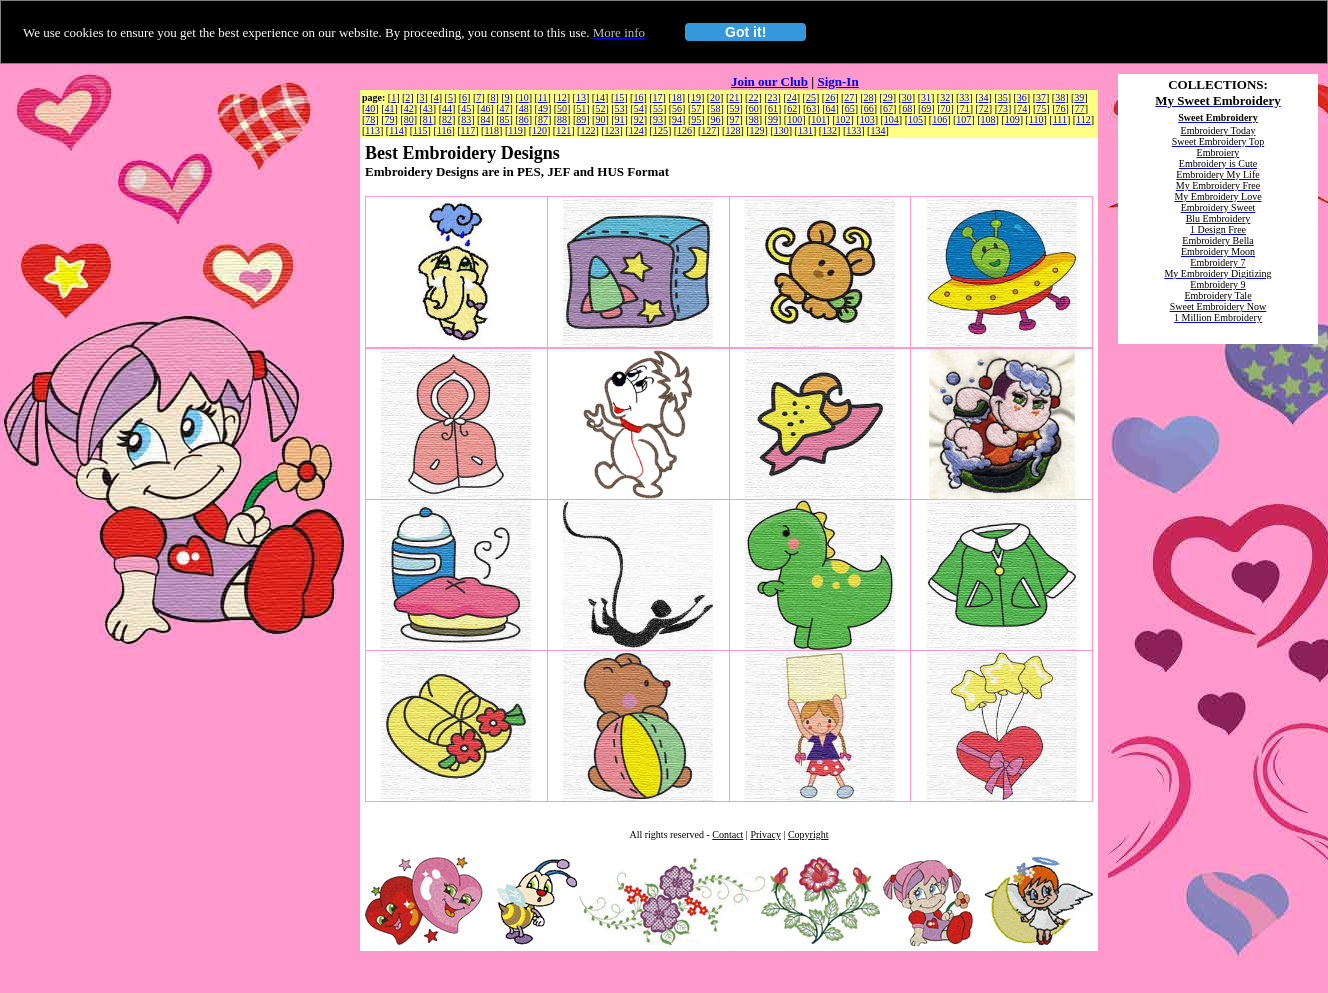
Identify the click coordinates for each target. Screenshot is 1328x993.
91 (620, 119)
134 (877, 130)
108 (988, 119)
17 (658, 97)
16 (638, 97)
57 (696, 108)
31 (926, 97)
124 (636, 130)
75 (1041, 108)
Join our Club (769, 81)
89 (581, 119)
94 (677, 119)
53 (620, 108)
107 (963, 119)
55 (658, 108)
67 (888, 108)
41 (390, 108)
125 (660, 130)
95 (696, 119)
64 (830, 108)
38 (1060, 97)
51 (581, 108)
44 (447, 108)
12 (562, 97)
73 (1003, 108)
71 (965, 108)
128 (732, 130)
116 (444, 130)
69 (926, 108)
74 (1022, 108)
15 (619, 97)
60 (754, 108)
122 (587, 130)
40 (370, 108)
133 (853, 130)
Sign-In (837, 81)
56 (677, 108)
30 (907, 97)
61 (773, 108)
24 (792, 97)
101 (818, 119)
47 (505, 108)
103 (867, 119)
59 (735, 108)
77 (1080, 108)
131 (805, 130)
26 (830, 97)
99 (773, 119)
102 (842, 119)
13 (581, 97)
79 (390, 119)
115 (420, 130)
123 (612, 130)
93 (658, 119)
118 (491, 130)
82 (447, 119)
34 (984, 97)
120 (539, 130)
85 (505, 119)
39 (1079, 97)
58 (715, 108)
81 (428, 119)
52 (600, 108)
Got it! (745, 32)
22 (753, 97)
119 (515, 130)
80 (409, 119)
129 (757, 130)
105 (915, 119)
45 (466, 108)
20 (715, 97)
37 (1041, 97)
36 (1022, 97)
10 (524, 97)
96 (715, 119)
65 (850, 108)
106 (939, 119)
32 (945, 97)
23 (773, 97)
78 (370, 119)
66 (869, 108)
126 (684, 130)
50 (562, 108)
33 (964, 97)
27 (849, 97)
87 (543, 119)
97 (735, 119)
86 (524, 119)
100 (794, 119)
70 (946, 108)
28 (868, 97)
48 (524, 108)
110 (1036, 119)
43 (428, 108)
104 (891, 119)
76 (1061, 108)
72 (984, 108)
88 (562, 119)
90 (600, 119)
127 (708, 130)
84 (485, 119)
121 (563, 130)
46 (485, 108)
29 (888, 97)
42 (409, 108)
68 (907, 108)
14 (600, 97)
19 (696, 97)
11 (543, 97)
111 (1060, 119)
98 (754, 119)
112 (1083, 119)
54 (639, 108)
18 (677, 97)
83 (466, 119)
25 (811, 97)
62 (792, 108)
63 (811, 108)
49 (543, 108)
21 (734, 97)
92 (639, 119)
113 (372, 130)
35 (1003, 97)
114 (396, 130)
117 (468, 130)
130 (781, 130)
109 (1012, 119)
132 (829, 130)
